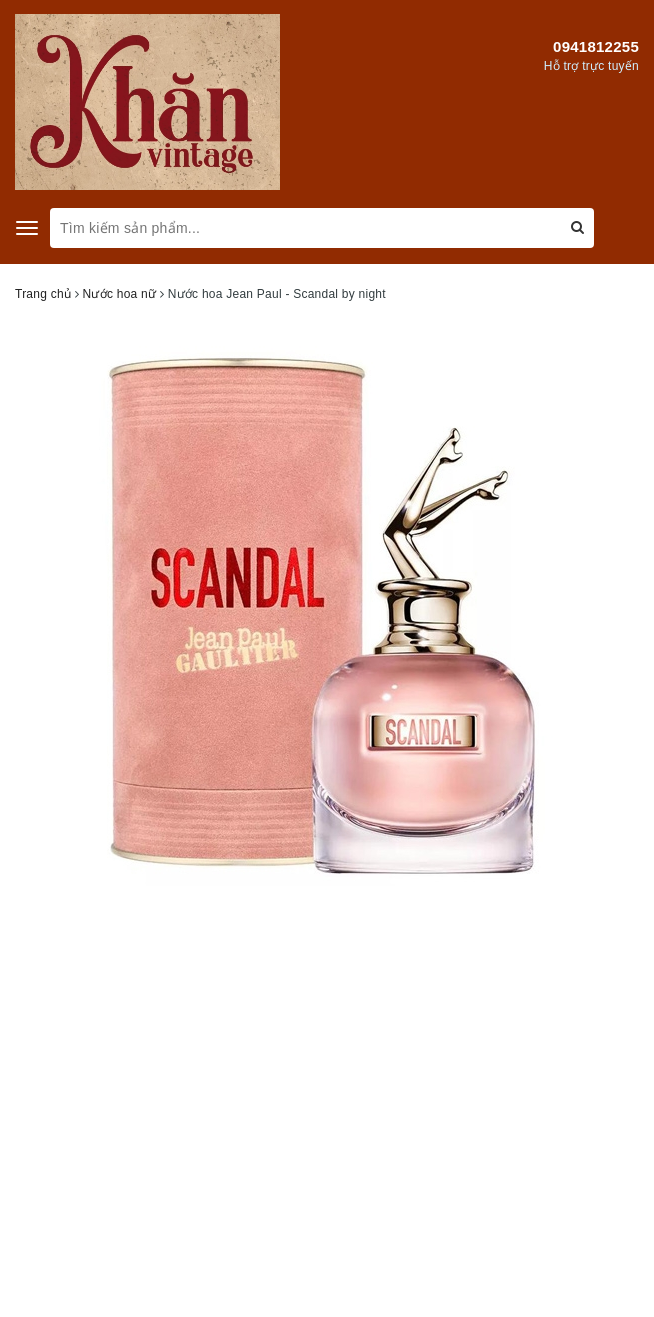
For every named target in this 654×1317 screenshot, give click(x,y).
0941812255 (596, 46)
